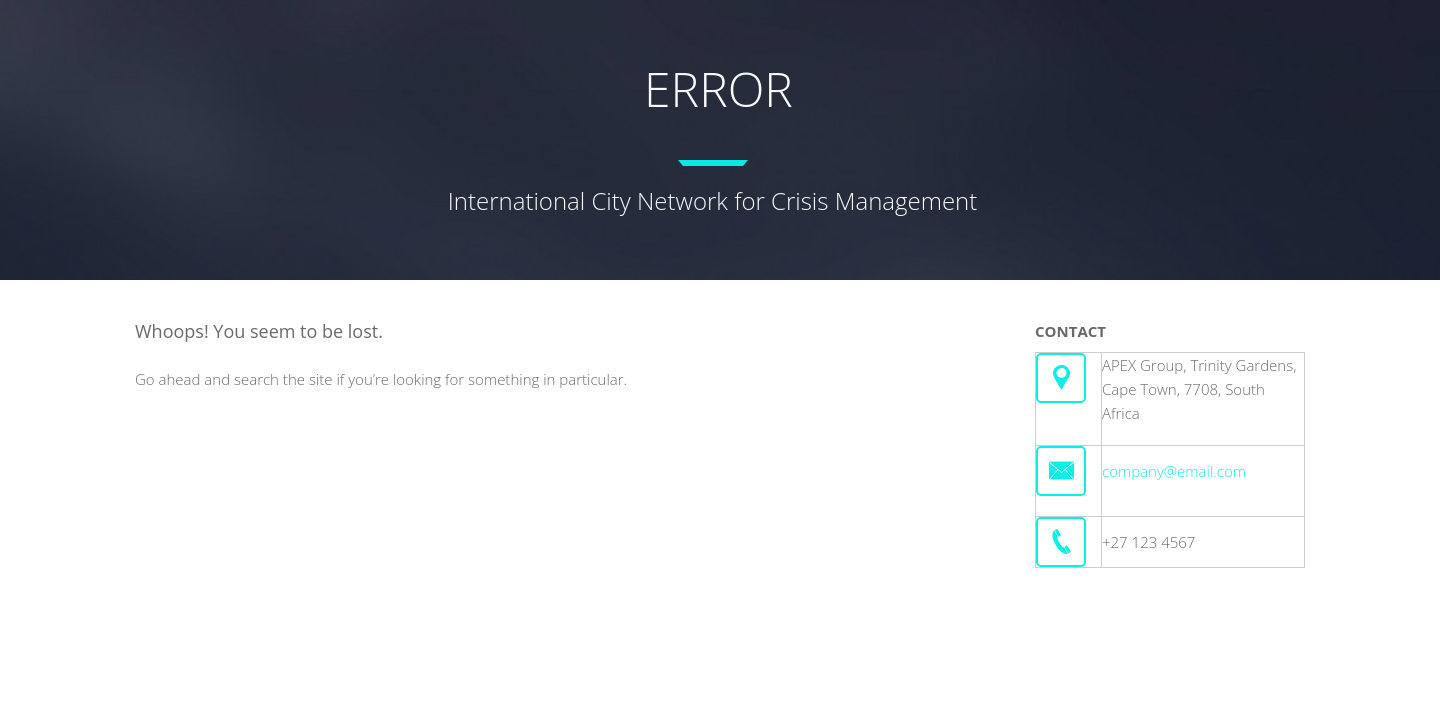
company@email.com (1174, 471)
